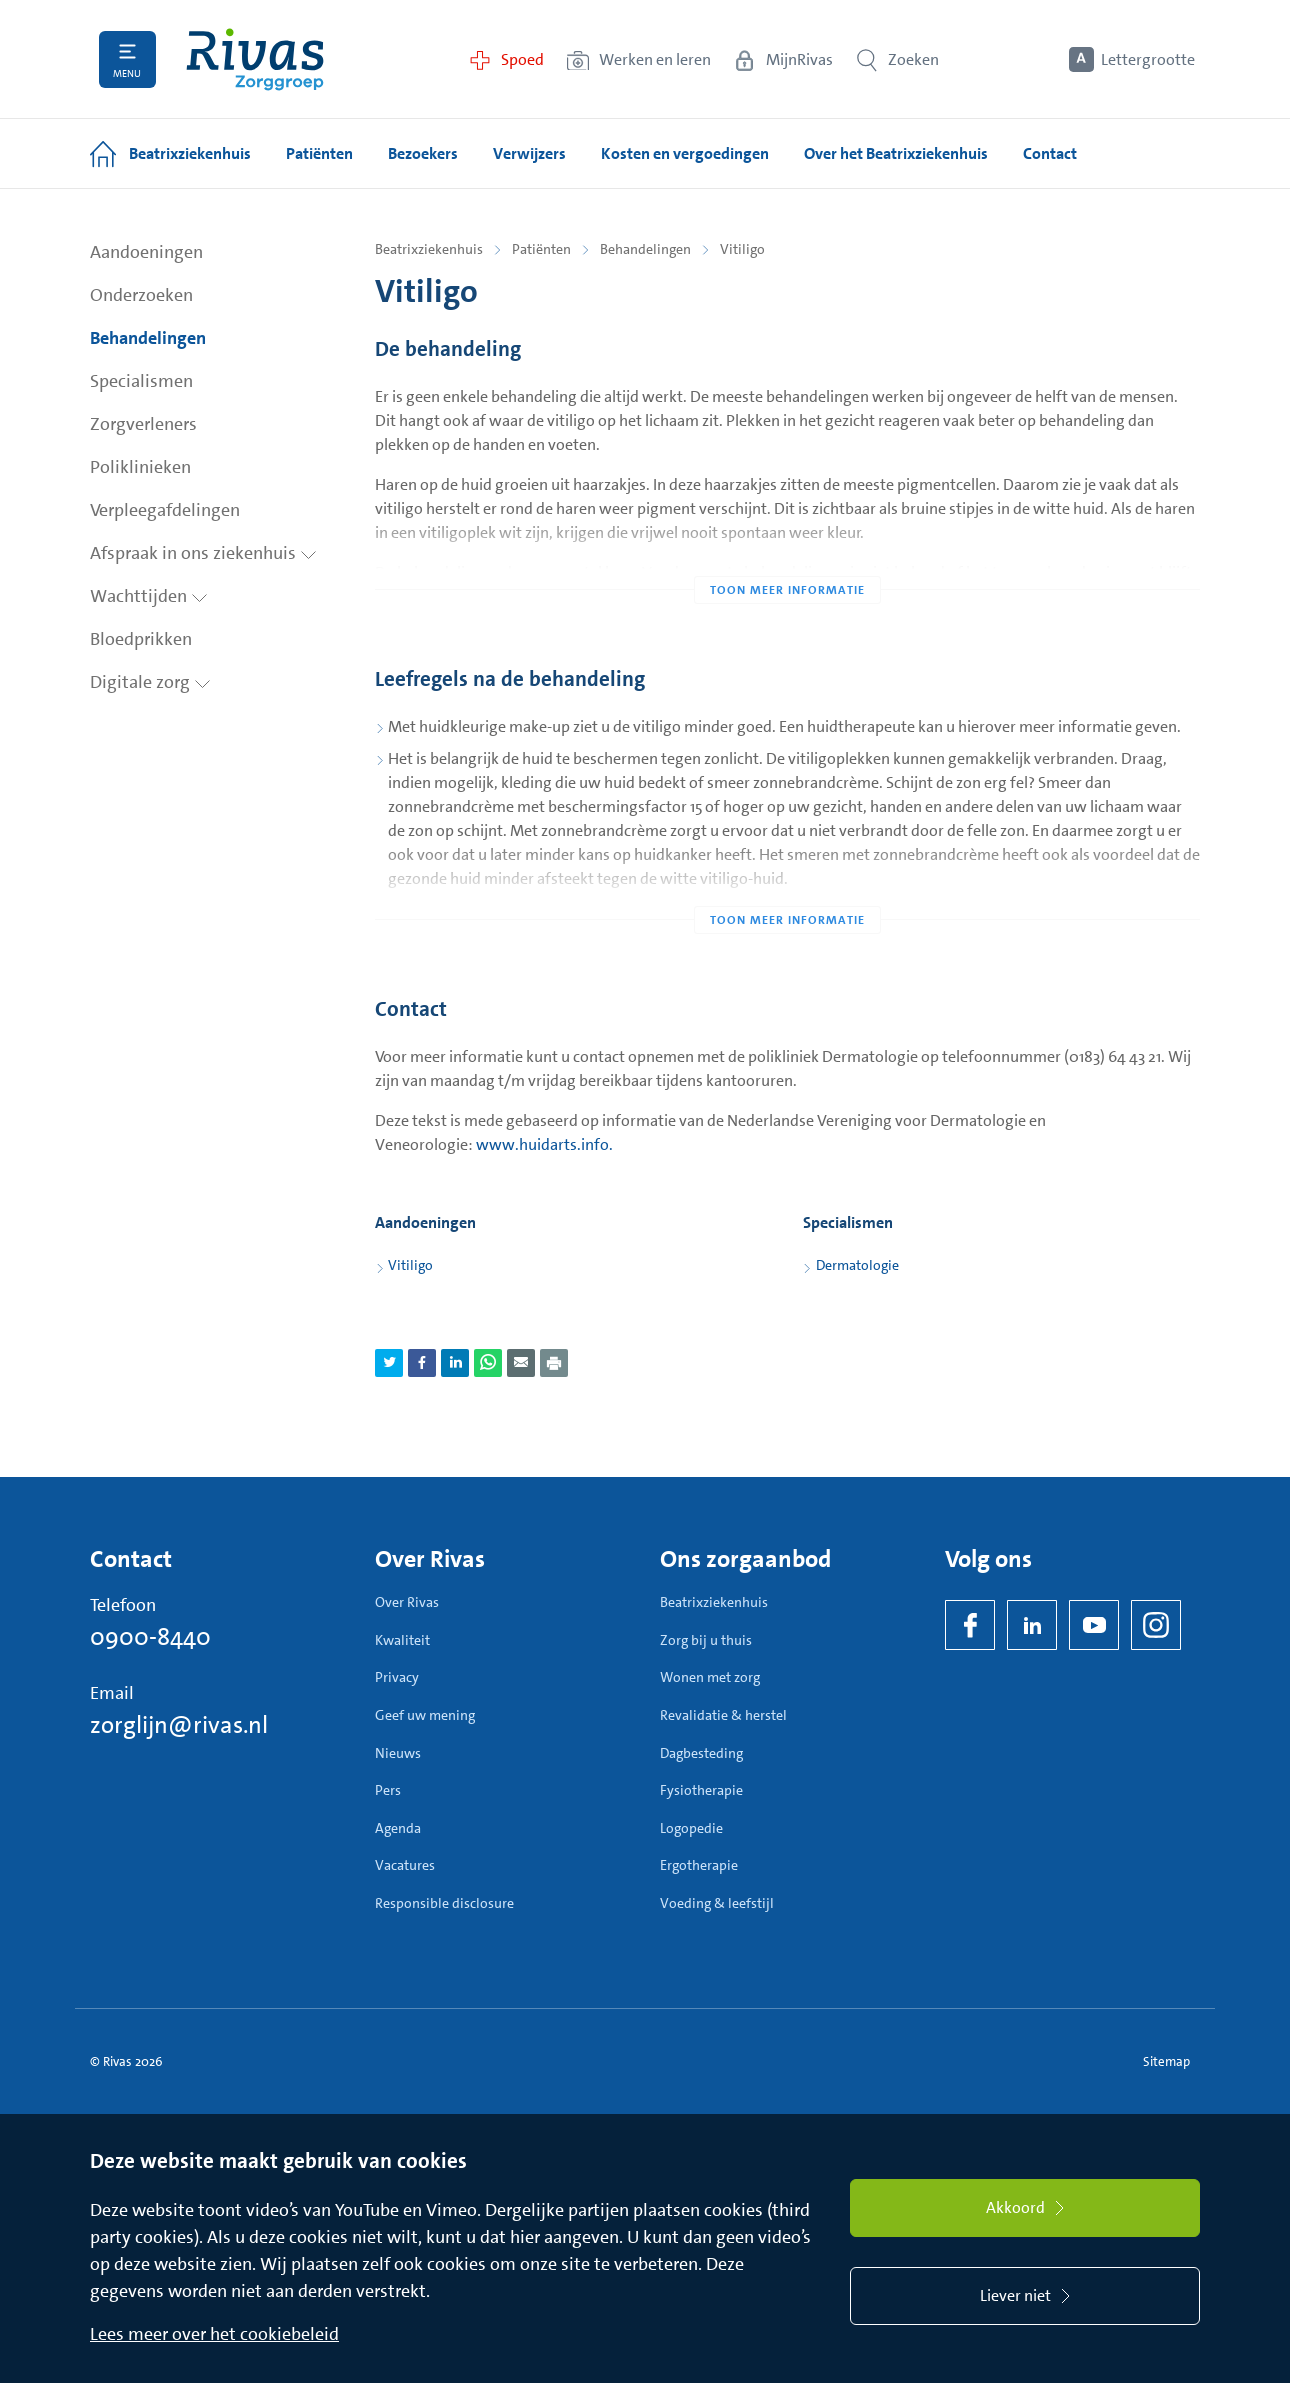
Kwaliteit (402, 1640)
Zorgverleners (143, 424)
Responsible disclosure (444, 1903)
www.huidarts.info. (544, 1144)
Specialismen (141, 381)
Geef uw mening (425, 1715)
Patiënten (541, 249)
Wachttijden (149, 596)
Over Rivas (407, 1602)
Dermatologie (857, 1265)
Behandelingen (148, 338)
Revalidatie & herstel (723, 1715)
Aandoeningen (146, 252)
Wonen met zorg (710, 1677)
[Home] (255, 59)
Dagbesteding (701, 1753)
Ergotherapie (699, 1865)
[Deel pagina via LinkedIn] (455, 1363)
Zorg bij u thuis (706, 1640)
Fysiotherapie (701, 1790)
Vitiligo (410, 1265)
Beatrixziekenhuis (429, 249)
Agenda (398, 1828)
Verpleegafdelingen (165, 510)
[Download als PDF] (554, 1363)
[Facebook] (970, 1625)
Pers (388, 1790)
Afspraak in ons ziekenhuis (203, 553)
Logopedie (691, 1828)
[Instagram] (1156, 1625)
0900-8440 (150, 1637)
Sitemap (1166, 2061)
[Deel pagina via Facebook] (422, 1363)
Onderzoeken (141, 295)
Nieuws (398, 1753)
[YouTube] (1094, 1625)
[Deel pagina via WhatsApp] (488, 1363)
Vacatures (405, 1865)
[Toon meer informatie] (787, 550)
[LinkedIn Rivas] (1032, 1625)
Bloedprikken (141, 639)
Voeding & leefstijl (717, 1903)
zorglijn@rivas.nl (179, 1725)
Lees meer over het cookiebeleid (214, 2334)
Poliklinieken (140, 467)
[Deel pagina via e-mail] (521, 1363)
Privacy (397, 1677)
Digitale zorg (150, 682)
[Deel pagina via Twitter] (389, 1363)
